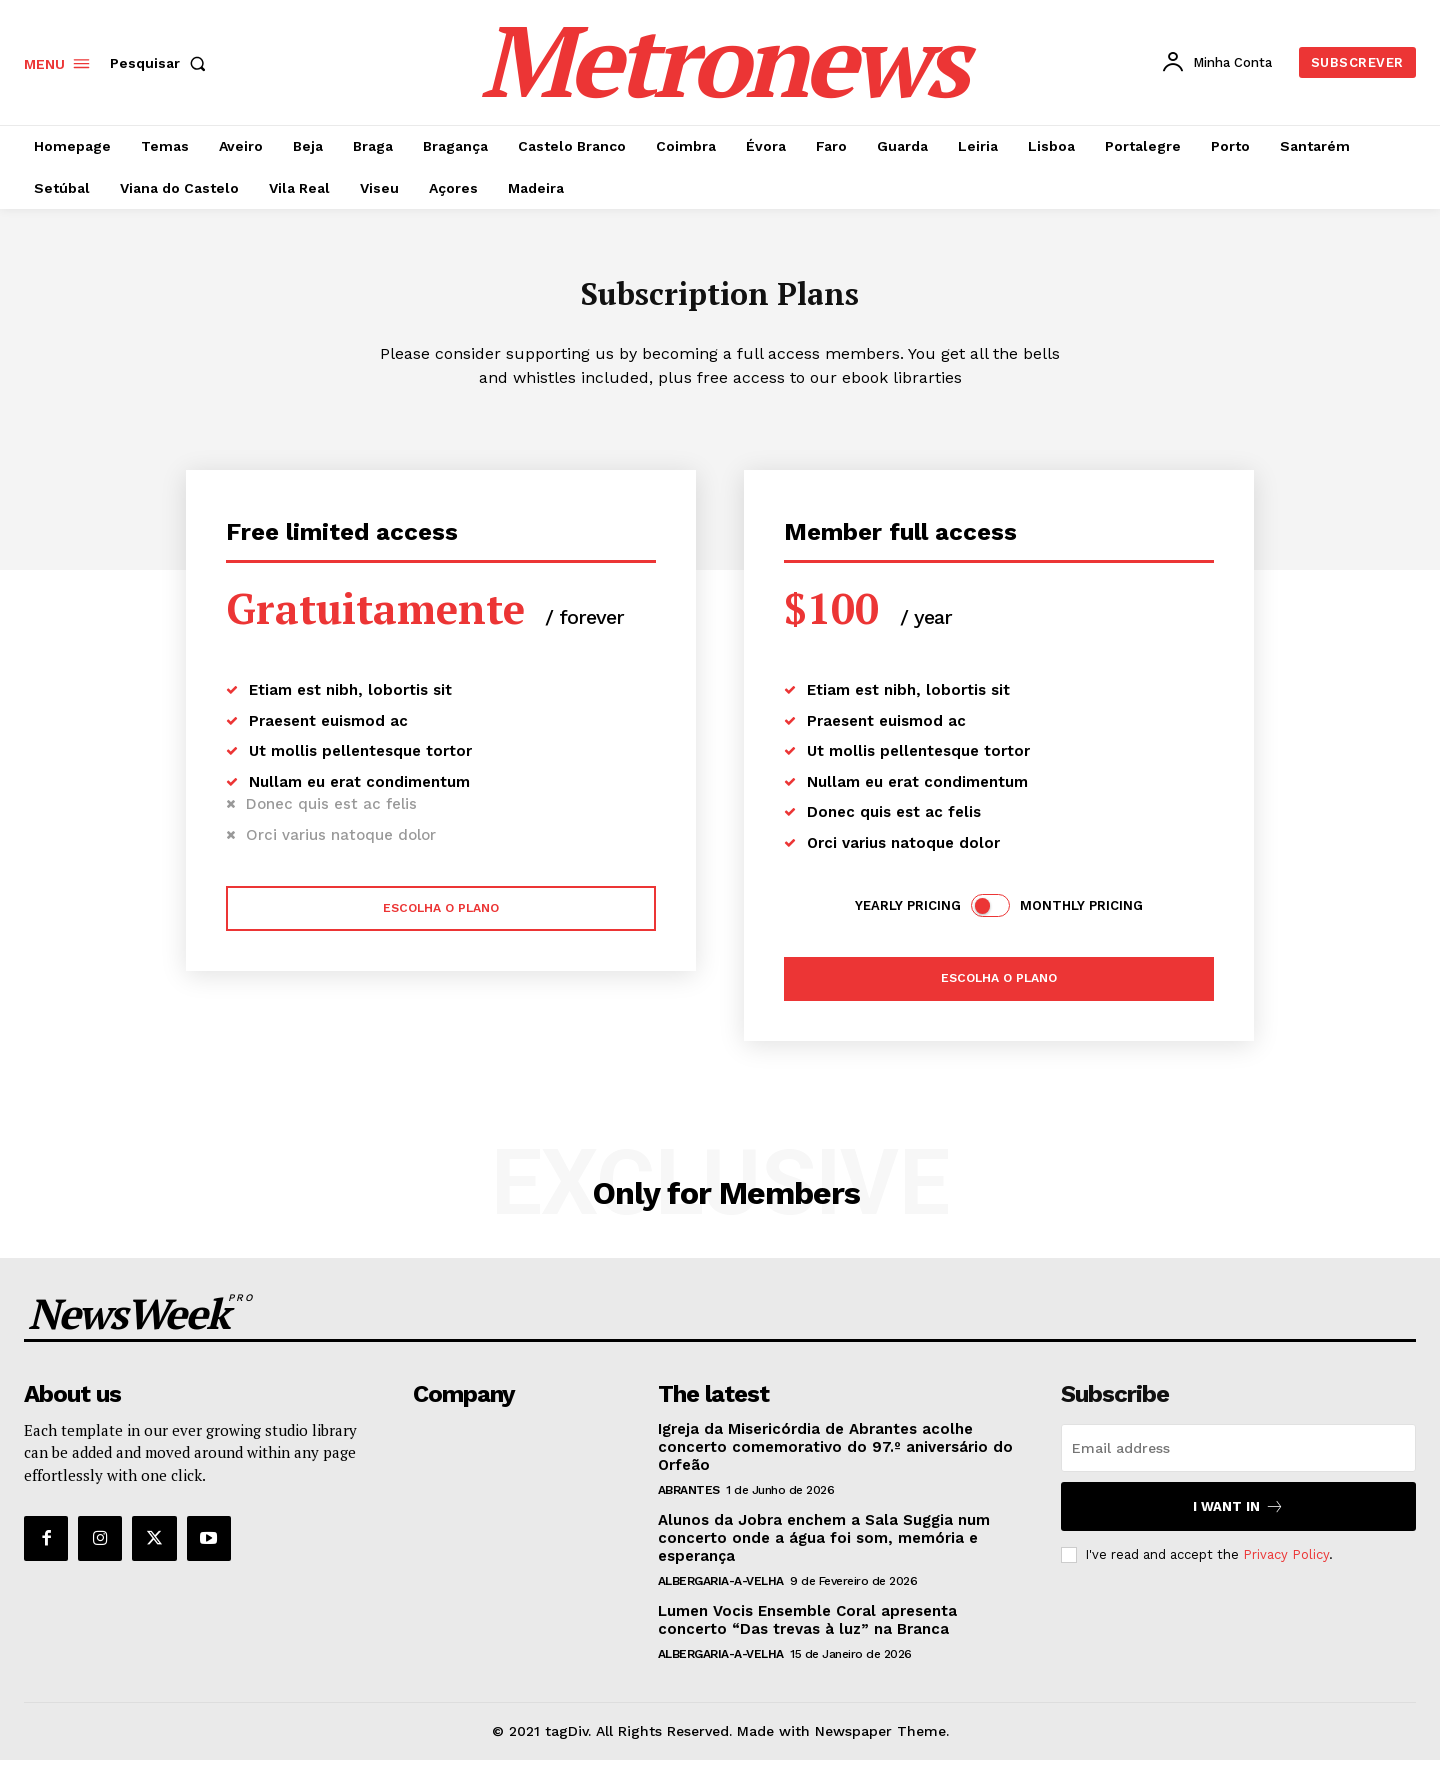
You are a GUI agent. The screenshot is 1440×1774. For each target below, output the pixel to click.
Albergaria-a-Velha (721, 1595)
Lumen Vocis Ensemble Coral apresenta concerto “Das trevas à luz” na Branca (807, 1634)
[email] (1238, 1462)
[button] (162, 63)
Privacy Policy (1286, 1568)
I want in (1238, 1520)
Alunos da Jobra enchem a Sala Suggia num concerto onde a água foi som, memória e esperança (824, 1552)
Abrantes (689, 1504)
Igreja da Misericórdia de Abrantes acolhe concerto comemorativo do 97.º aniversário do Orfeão (835, 1461)
